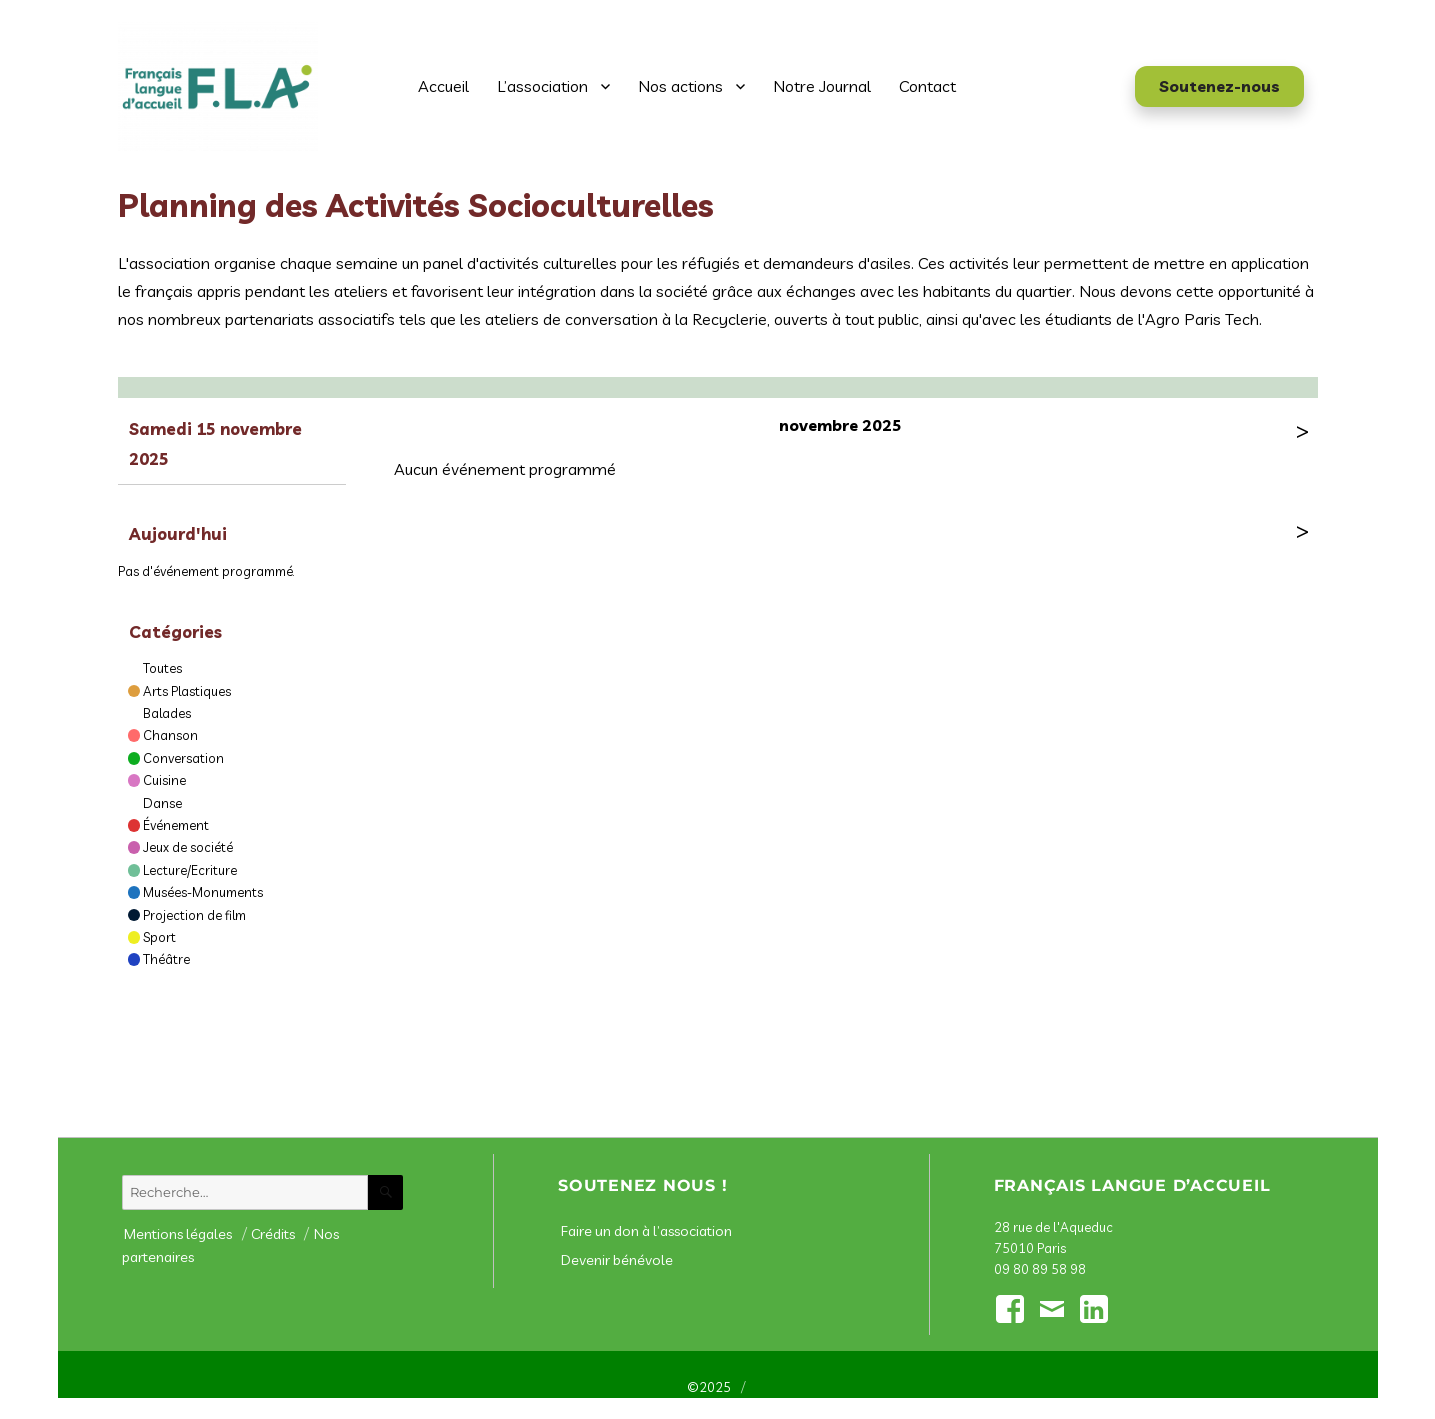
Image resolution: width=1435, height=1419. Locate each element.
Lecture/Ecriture (190, 870)
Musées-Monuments (203, 892)
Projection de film (194, 915)
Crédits (273, 1234)
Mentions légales (178, 1234)
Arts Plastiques (187, 691)
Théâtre (166, 959)
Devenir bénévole (617, 1260)
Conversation (183, 758)
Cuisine (164, 780)
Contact (927, 86)
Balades (167, 713)
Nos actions (680, 86)
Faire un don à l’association (646, 1231)
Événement (176, 825)
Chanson (170, 735)
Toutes (162, 668)
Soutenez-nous (1219, 86)
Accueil (443, 86)
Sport (159, 937)
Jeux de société (188, 847)
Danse (162, 803)
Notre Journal (822, 86)
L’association (542, 86)
